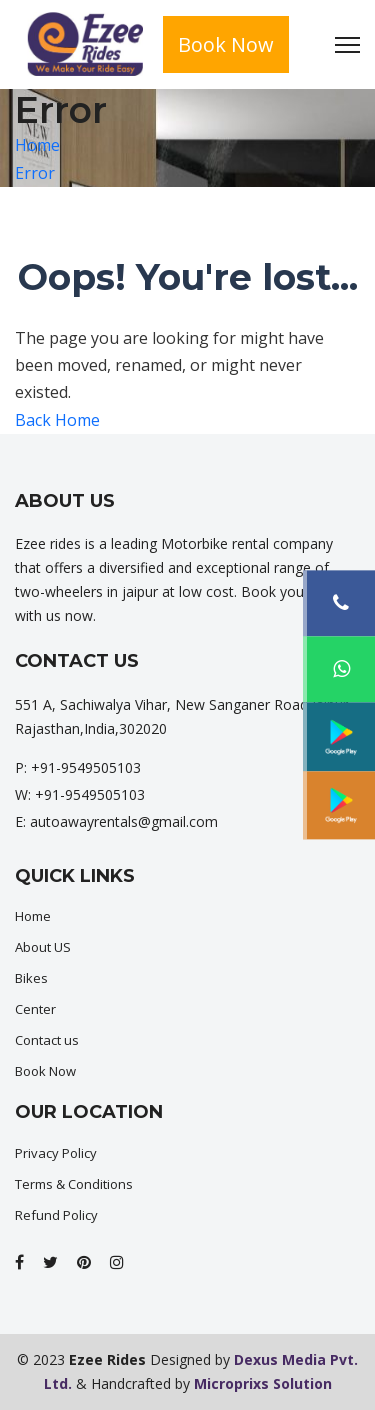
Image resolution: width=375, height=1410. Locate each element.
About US (43, 947)
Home (37, 145)
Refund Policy (56, 1215)
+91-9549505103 (86, 767)
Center (35, 1009)
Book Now (226, 44)
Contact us (47, 1040)
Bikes (31, 978)
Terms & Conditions (74, 1184)
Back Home (57, 420)
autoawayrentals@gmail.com (124, 821)
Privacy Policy (56, 1153)
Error (35, 173)
